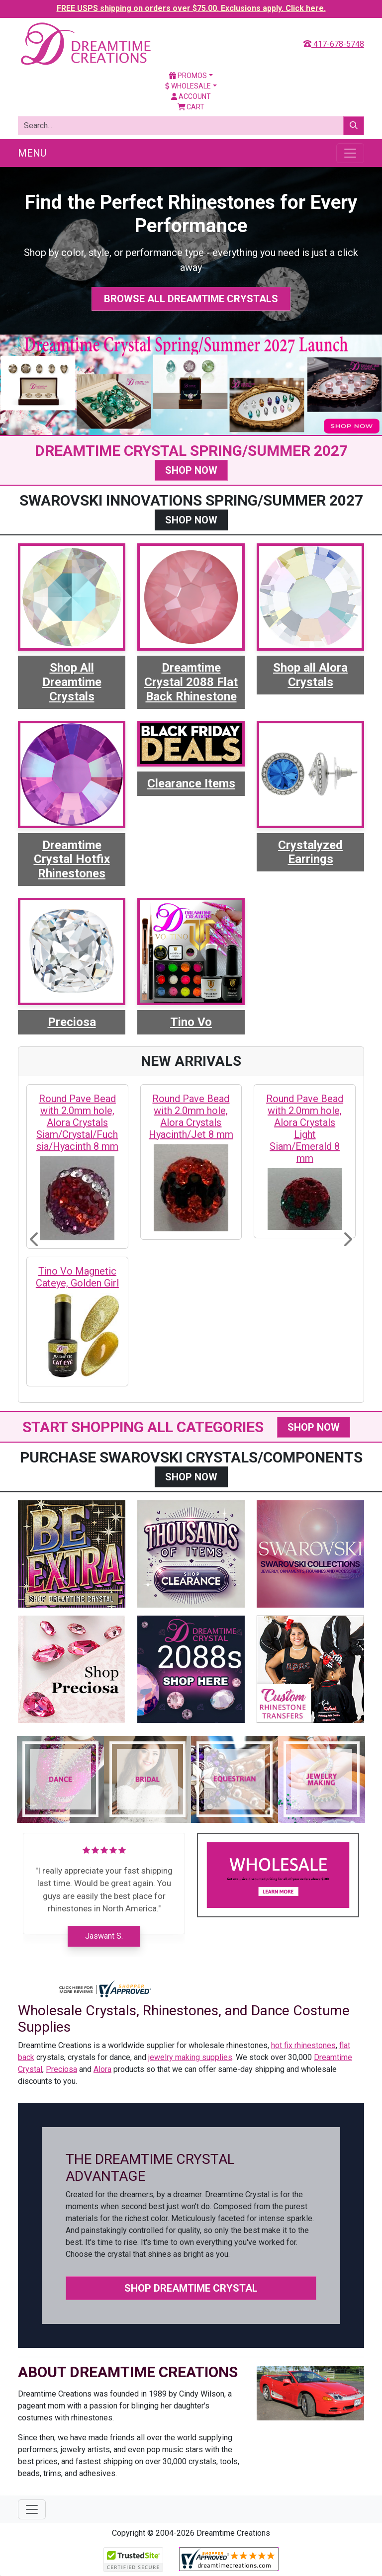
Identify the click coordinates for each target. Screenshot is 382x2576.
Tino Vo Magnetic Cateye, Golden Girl (77, 1277)
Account (191, 96)
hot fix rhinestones (303, 2045)
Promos (188, 76)
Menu (32, 153)
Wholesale (188, 86)
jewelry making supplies (190, 2057)
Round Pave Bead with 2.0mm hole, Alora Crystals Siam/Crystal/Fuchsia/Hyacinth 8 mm (77, 1122)
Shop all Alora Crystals (310, 675)
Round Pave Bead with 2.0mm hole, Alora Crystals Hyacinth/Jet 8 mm (191, 1116)
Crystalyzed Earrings (310, 852)
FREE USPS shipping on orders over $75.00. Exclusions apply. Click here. (191, 8)
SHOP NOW (191, 470)
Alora (102, 2069)
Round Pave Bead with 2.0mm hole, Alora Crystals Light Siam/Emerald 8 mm (304, 1128)
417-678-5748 (333, 44)
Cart (191, 107)
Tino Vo (191, 1022)
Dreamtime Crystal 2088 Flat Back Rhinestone (191, 682)
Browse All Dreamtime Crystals (191, 299)
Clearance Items (191, 783)
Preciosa (72, 1022)
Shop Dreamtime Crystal (191, 2288)
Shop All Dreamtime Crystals (71, 682)
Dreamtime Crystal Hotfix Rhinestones (72, 859)
